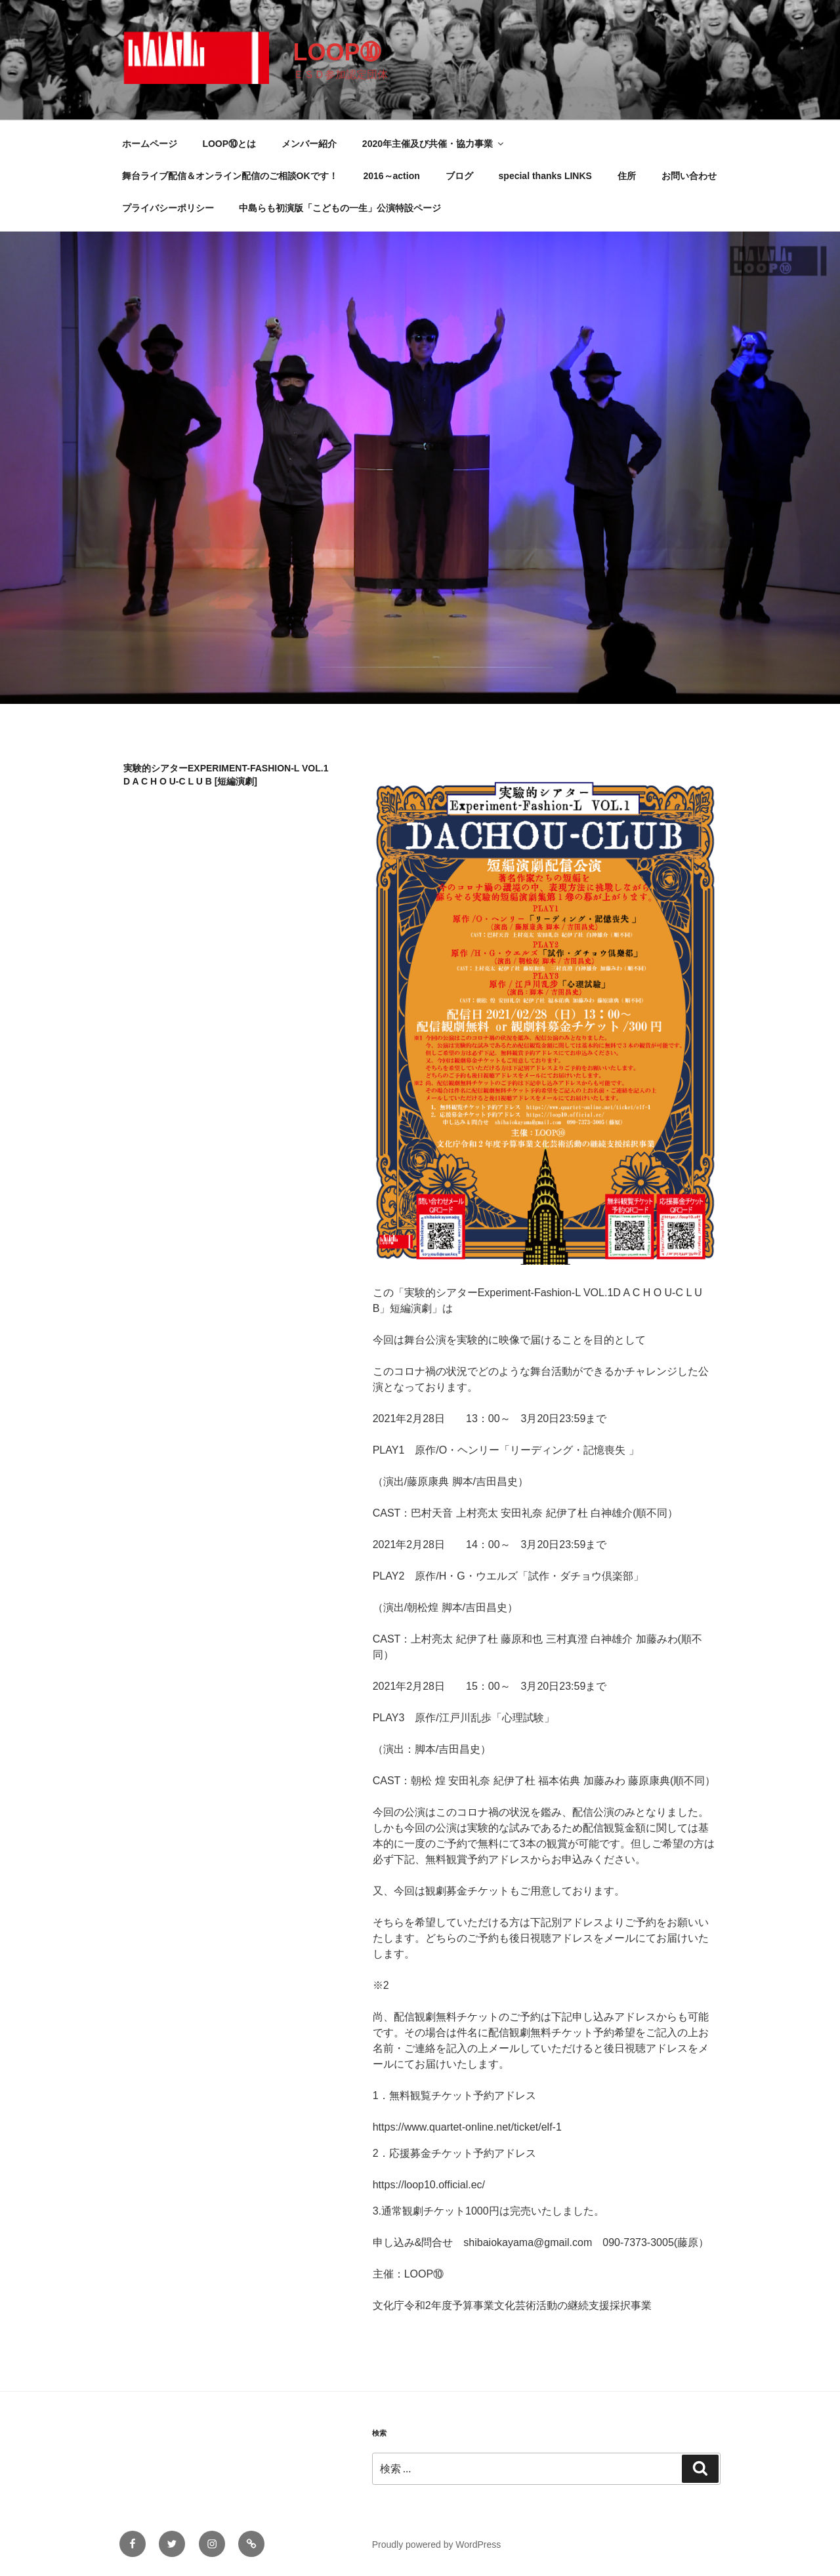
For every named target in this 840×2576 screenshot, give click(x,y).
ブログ (459, 176)
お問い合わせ (689, 176)
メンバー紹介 (309, 143)
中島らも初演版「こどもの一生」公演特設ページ (340, 208)
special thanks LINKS (545, 176)
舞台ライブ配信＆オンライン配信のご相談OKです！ (230, 176)
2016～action (391, 176)
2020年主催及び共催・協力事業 (433, 143)
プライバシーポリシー (168, 208)
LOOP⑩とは (229, 143)
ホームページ (149, 143)
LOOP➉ (336, 52)
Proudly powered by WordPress (436, 2544)
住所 (627, 176)
